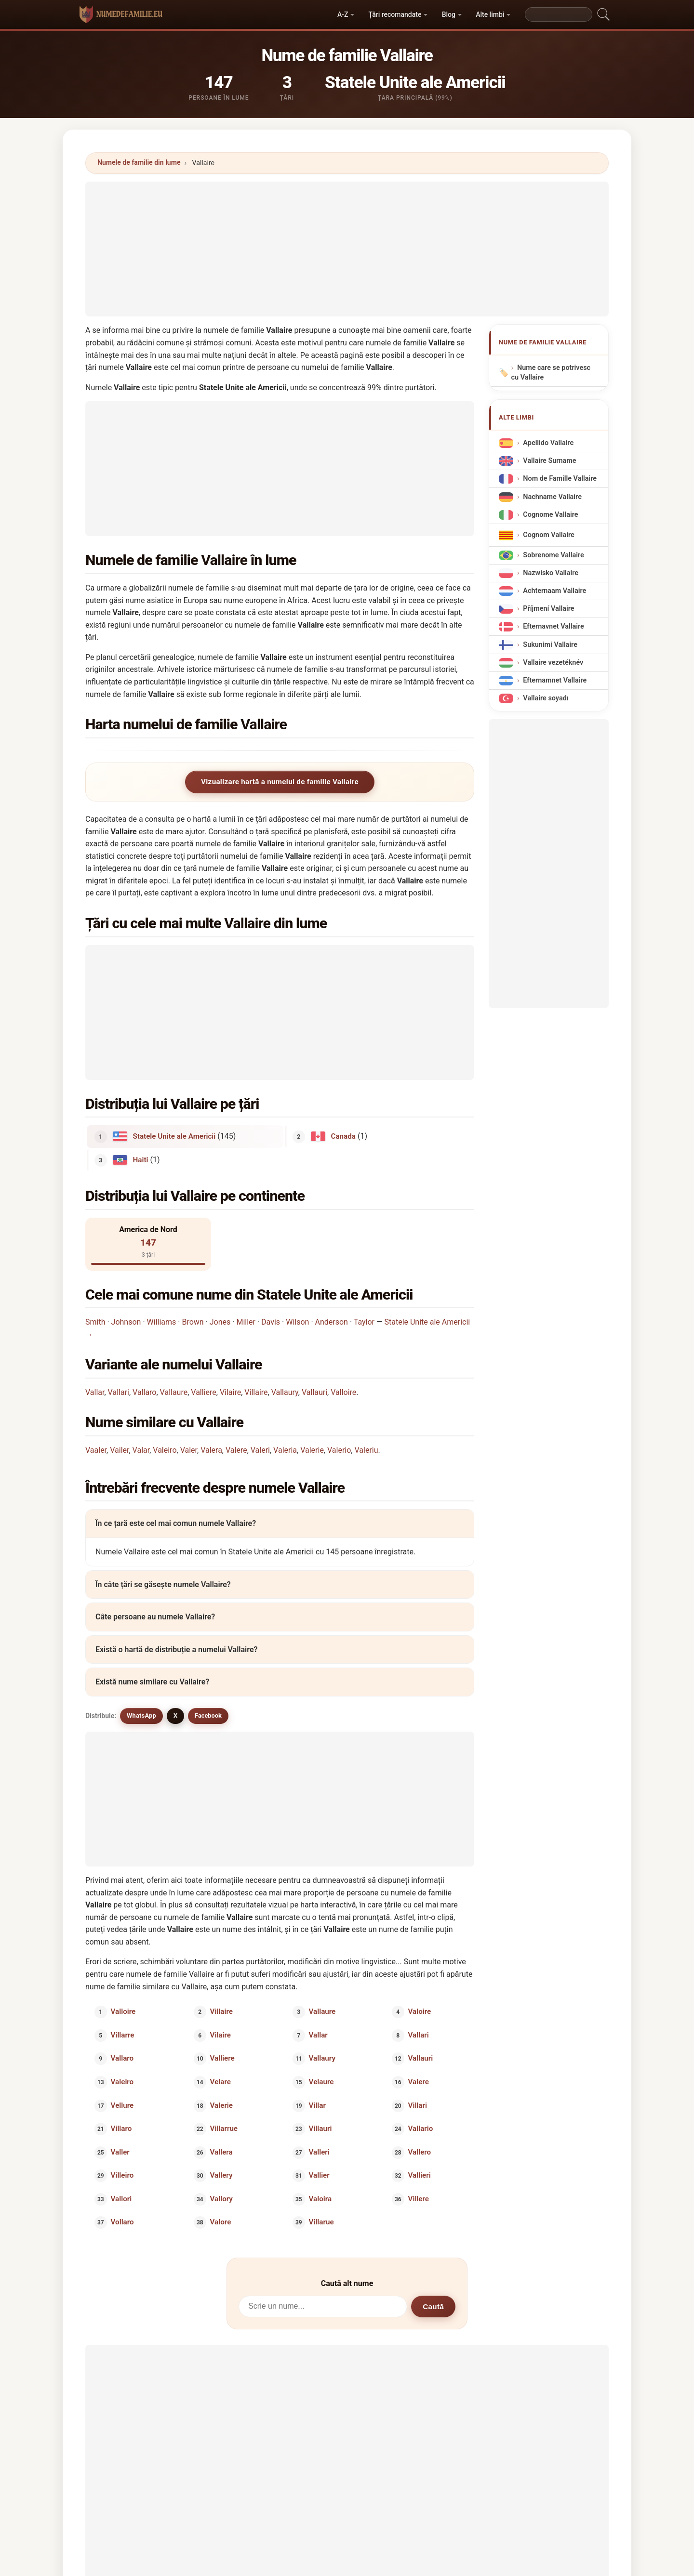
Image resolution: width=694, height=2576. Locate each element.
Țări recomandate (395, 14)
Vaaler (96, 1450)
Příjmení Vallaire (548, 609)
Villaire (255, 1392)
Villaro (121, 2128)
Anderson (331, 1322)
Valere (236, 1450)
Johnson (126, 1322)
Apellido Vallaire (548, 443)
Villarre (122, 2034)
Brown (192, 1322)
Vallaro (144, 1392)
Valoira (320, 2198)
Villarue (321, 2222)
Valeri (260, 1450)
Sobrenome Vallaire (553, 555)
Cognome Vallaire (550, 515)
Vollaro (122, 2222)
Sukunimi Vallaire (550, 644)
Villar (317, 2105)
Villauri (320, 2128)
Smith (95, 1322)
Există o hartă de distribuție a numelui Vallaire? (176, 1649)
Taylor (364, 1322)
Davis (270, 1322)
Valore (220, 2222)
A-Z (342, 14)
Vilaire (230, 1392)
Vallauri (314, 1392)
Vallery (221, 2175)
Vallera (221, 2151)
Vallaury (284, 1392)
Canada (343, 1136)
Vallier (319, 2175)
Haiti (140, 1159)
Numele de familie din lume (138, 162)
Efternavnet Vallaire (553, 626)
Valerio (339, 1450)
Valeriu (366, 1450)
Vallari (118, 1392)
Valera (211, 1450)
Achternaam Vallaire (554, 591)
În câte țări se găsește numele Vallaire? (163, 1584)
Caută (433, 2306)
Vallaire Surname (549, 461)
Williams (161, 1322)
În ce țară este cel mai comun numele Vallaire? (175, 1523)
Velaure (321, 2081)
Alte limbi (490, 14)
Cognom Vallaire (548, 535)
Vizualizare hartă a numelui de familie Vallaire (280, 781)
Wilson (297, 1322)
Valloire (343, 1392)
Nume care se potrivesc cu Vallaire (550, 373)
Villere (418, 2198)
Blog (448, 14)
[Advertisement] (347, 249)
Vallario (420, 2128)
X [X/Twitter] (175, 1715)
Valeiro (164, 1450)
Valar (141, 1450)
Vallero (419, 2151)
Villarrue (223, 2128)
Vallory (221, 2198)
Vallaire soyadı (545, 698)
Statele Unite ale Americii (174, 1136)
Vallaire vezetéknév (553, 662)
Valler (120, 2151)
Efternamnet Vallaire (555, 680)
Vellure (122, 2105)
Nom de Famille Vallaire (560, 478)
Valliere (203, 1392)
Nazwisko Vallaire (550, 573)
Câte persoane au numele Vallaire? (155, 1617)
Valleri (319, 2151)
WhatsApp (141, 1715)
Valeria (285, 1450)
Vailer (119, 1450)
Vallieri (419, 2175)
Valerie (312, 1450)
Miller (245, 1322)
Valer (188, 1450)
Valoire (419, 2011)
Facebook (208, 1715)
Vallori (121, 2198)
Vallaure (174, 1392)
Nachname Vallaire (552, 496)
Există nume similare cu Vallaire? (152, 1682)
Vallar (94, 1392)
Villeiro (122, 2175)
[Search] (558, 14)
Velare (220, 2081)
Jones (220, 1322)
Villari (417, 2105)
